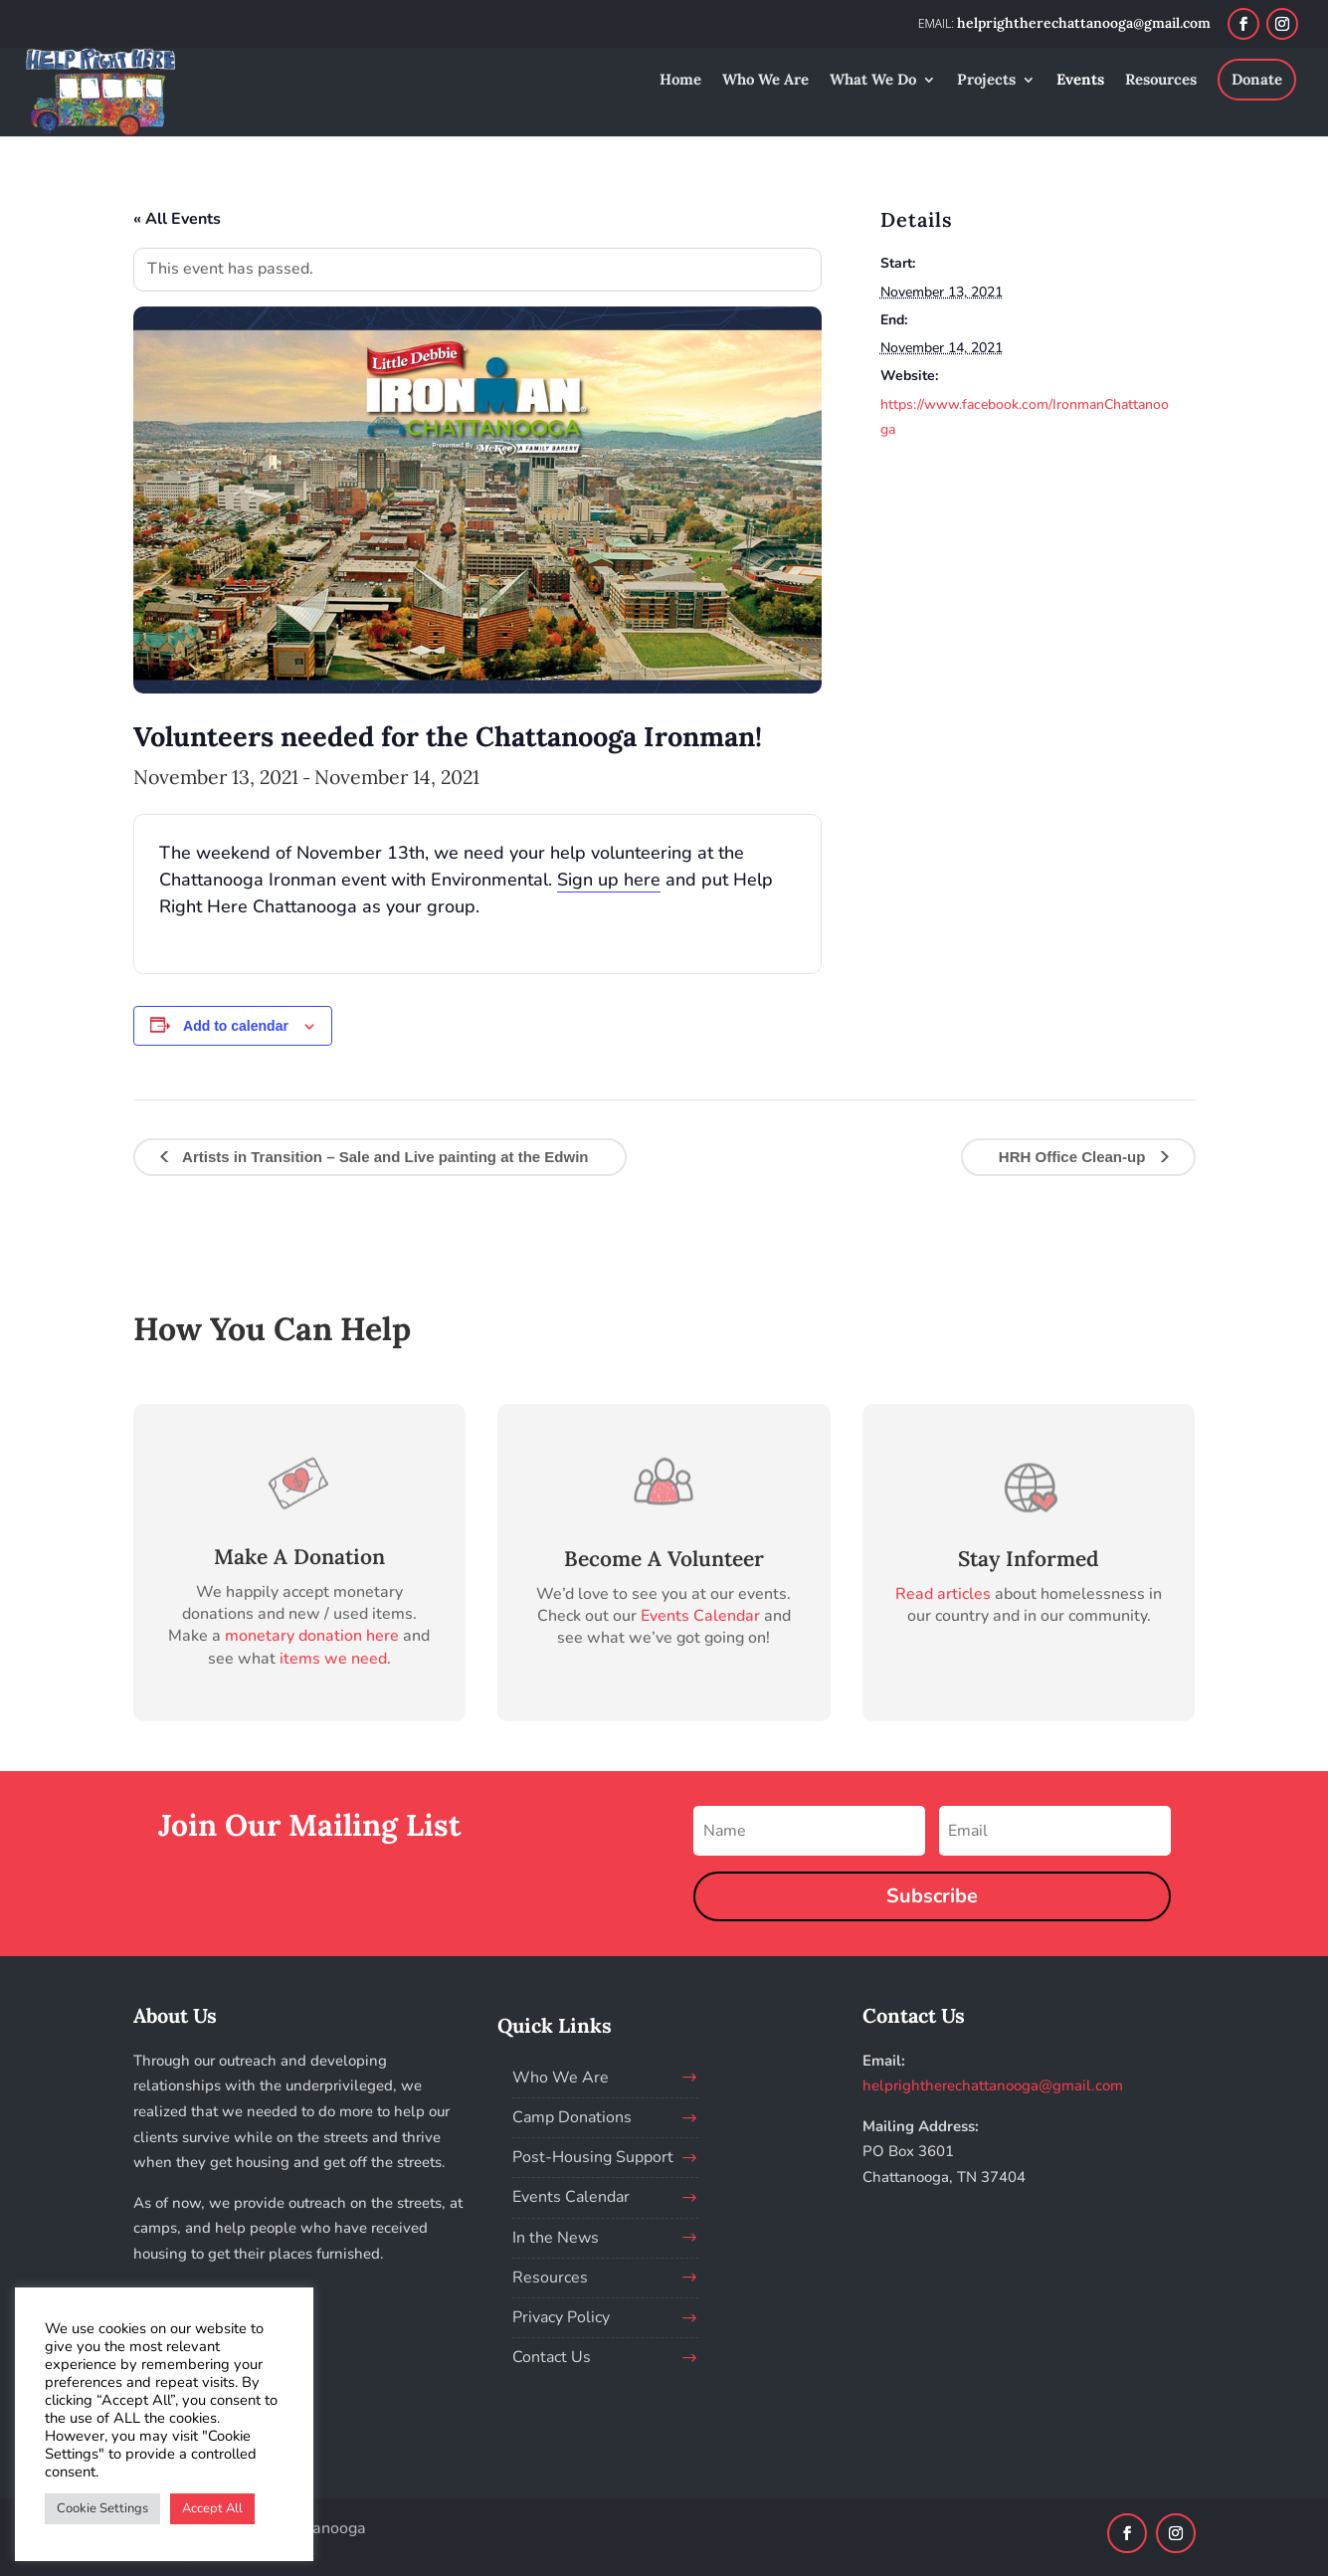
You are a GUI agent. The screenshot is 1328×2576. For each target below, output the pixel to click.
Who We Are (765, 81)
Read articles (943, 1594)
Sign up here (609, 880)
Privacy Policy (561, 2317)
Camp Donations (572, 2117)
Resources (1161, 81)
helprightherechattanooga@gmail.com (992, 2085)
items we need (333, 1659)
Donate (1257, 79)
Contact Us (551, 2357)
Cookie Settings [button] (102, 2508)
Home (680, 81)
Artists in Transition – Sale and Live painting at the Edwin (384, 1156)
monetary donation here (312, 1636)
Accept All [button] (212, 2508)
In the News (555, 2238)
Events (1080, 81)
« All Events (177, 219)
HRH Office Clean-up (1074, 1156)
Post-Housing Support (592, 2157)
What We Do (873, 81)
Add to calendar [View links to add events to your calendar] (235, 1026)
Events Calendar (700, 1616)
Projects (986, 81)
